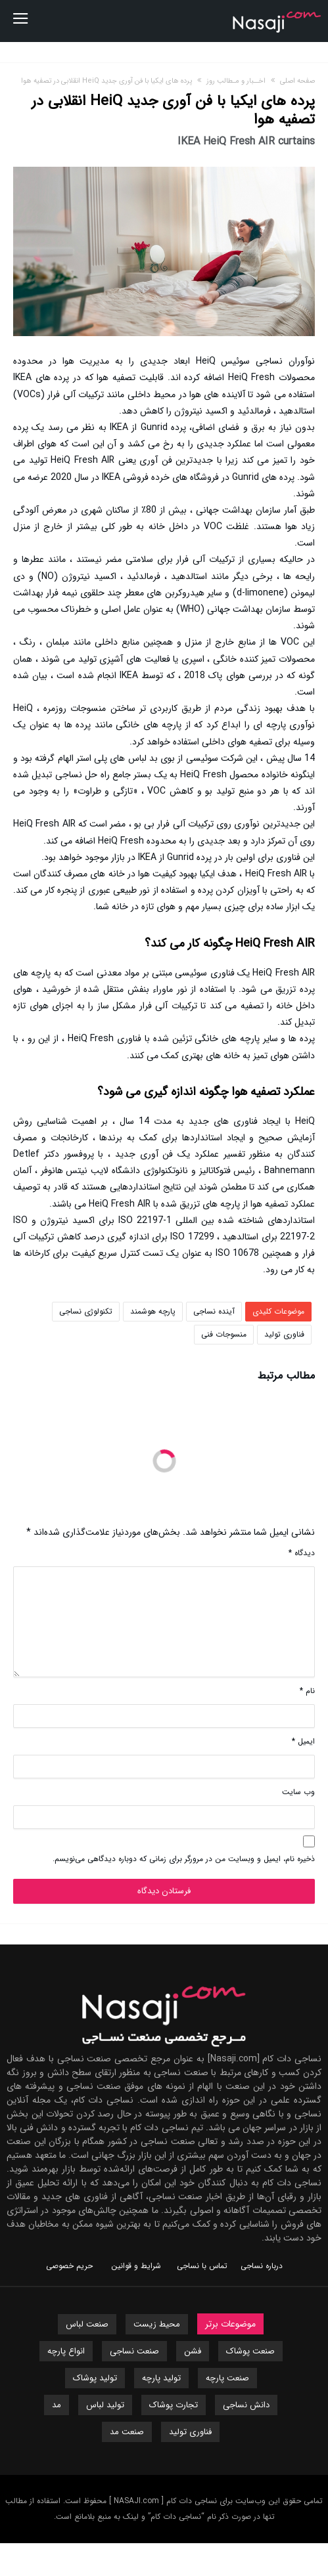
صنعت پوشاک (250, 2351)
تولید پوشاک (95, 2378)
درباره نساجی (262, 2266)
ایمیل (303, 1741)
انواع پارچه (66, 2351)
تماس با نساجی (202, 2266)
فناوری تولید (284, 1334)
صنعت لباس (87, 2324)
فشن (192, 2351)
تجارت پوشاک (173, 2405)
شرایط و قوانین (136, 2266)
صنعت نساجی (134, 2351)
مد (56, 2405)
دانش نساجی (246, 2405)
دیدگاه (302, 1553)
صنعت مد (127, 2432)
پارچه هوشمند (153, 1311)
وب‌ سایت (298, 1792)
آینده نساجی (214, 1311)
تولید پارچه (161, 2378)
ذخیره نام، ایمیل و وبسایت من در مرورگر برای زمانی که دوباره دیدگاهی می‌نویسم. (184, 1859)
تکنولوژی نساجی (85, 1311)
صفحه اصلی (297, 81)
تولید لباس (105, 2405)
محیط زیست (156, 2324)
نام (307, 1691)
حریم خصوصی (69, 2266)
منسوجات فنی (223, 1334)
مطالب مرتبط (286, 1377)
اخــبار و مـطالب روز (236, 81)
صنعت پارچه (227, 2378)
